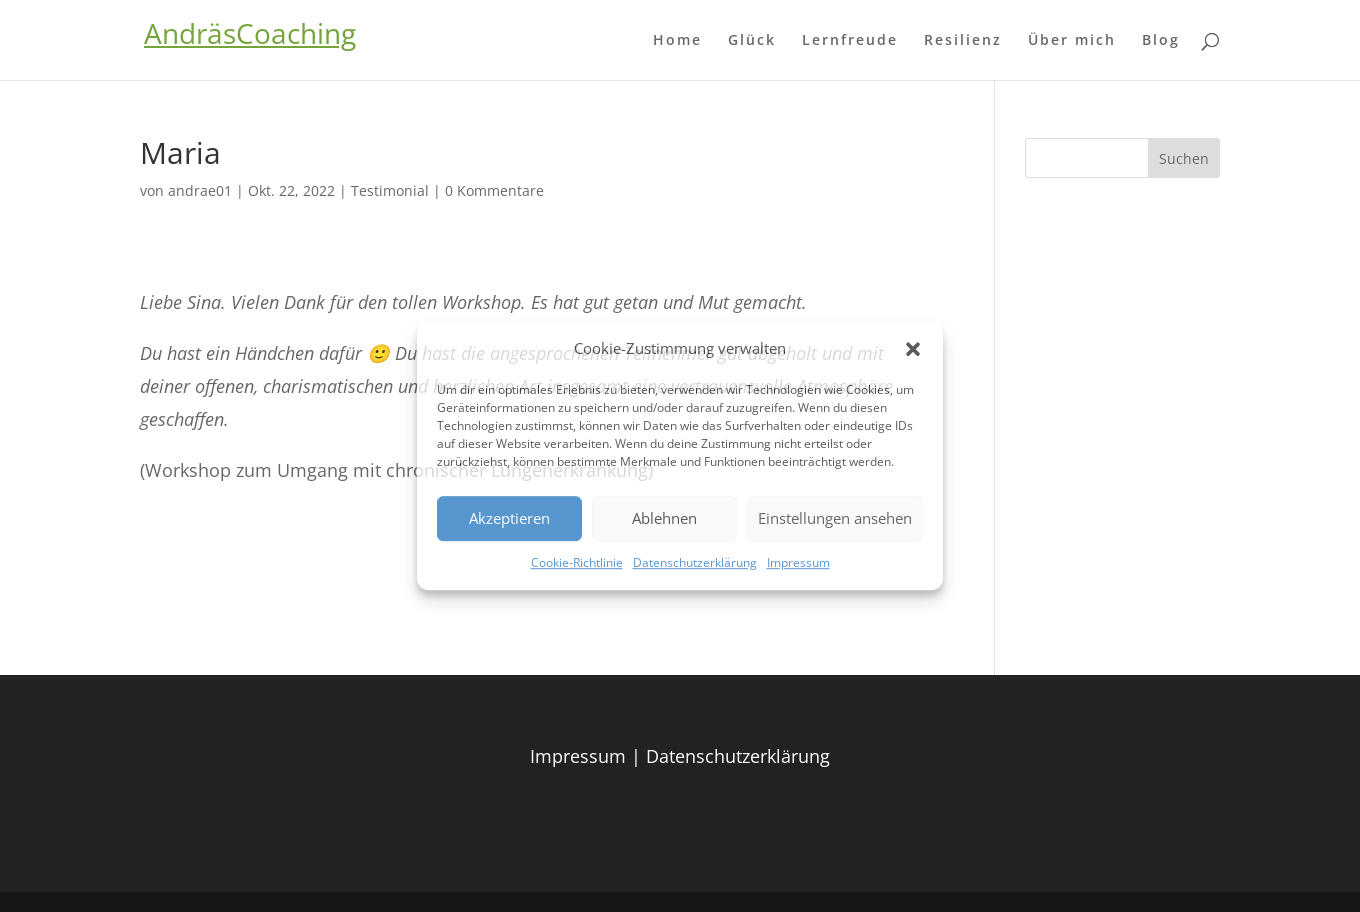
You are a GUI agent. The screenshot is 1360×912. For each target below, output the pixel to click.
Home (677, 41)
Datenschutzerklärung (695, 562)
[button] (913, 349)
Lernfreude (850, 41)
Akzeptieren (509, 519)
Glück (752, 41)
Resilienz (963, 41)
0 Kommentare (494, 190)
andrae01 (200, 190)
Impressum (798, 562)
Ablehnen (664, 519)
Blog (1161, 41)
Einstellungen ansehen (835, 519)
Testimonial (390, 190)
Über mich (1072, 41)
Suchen (1184, 158)
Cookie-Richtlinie (577, 562)
